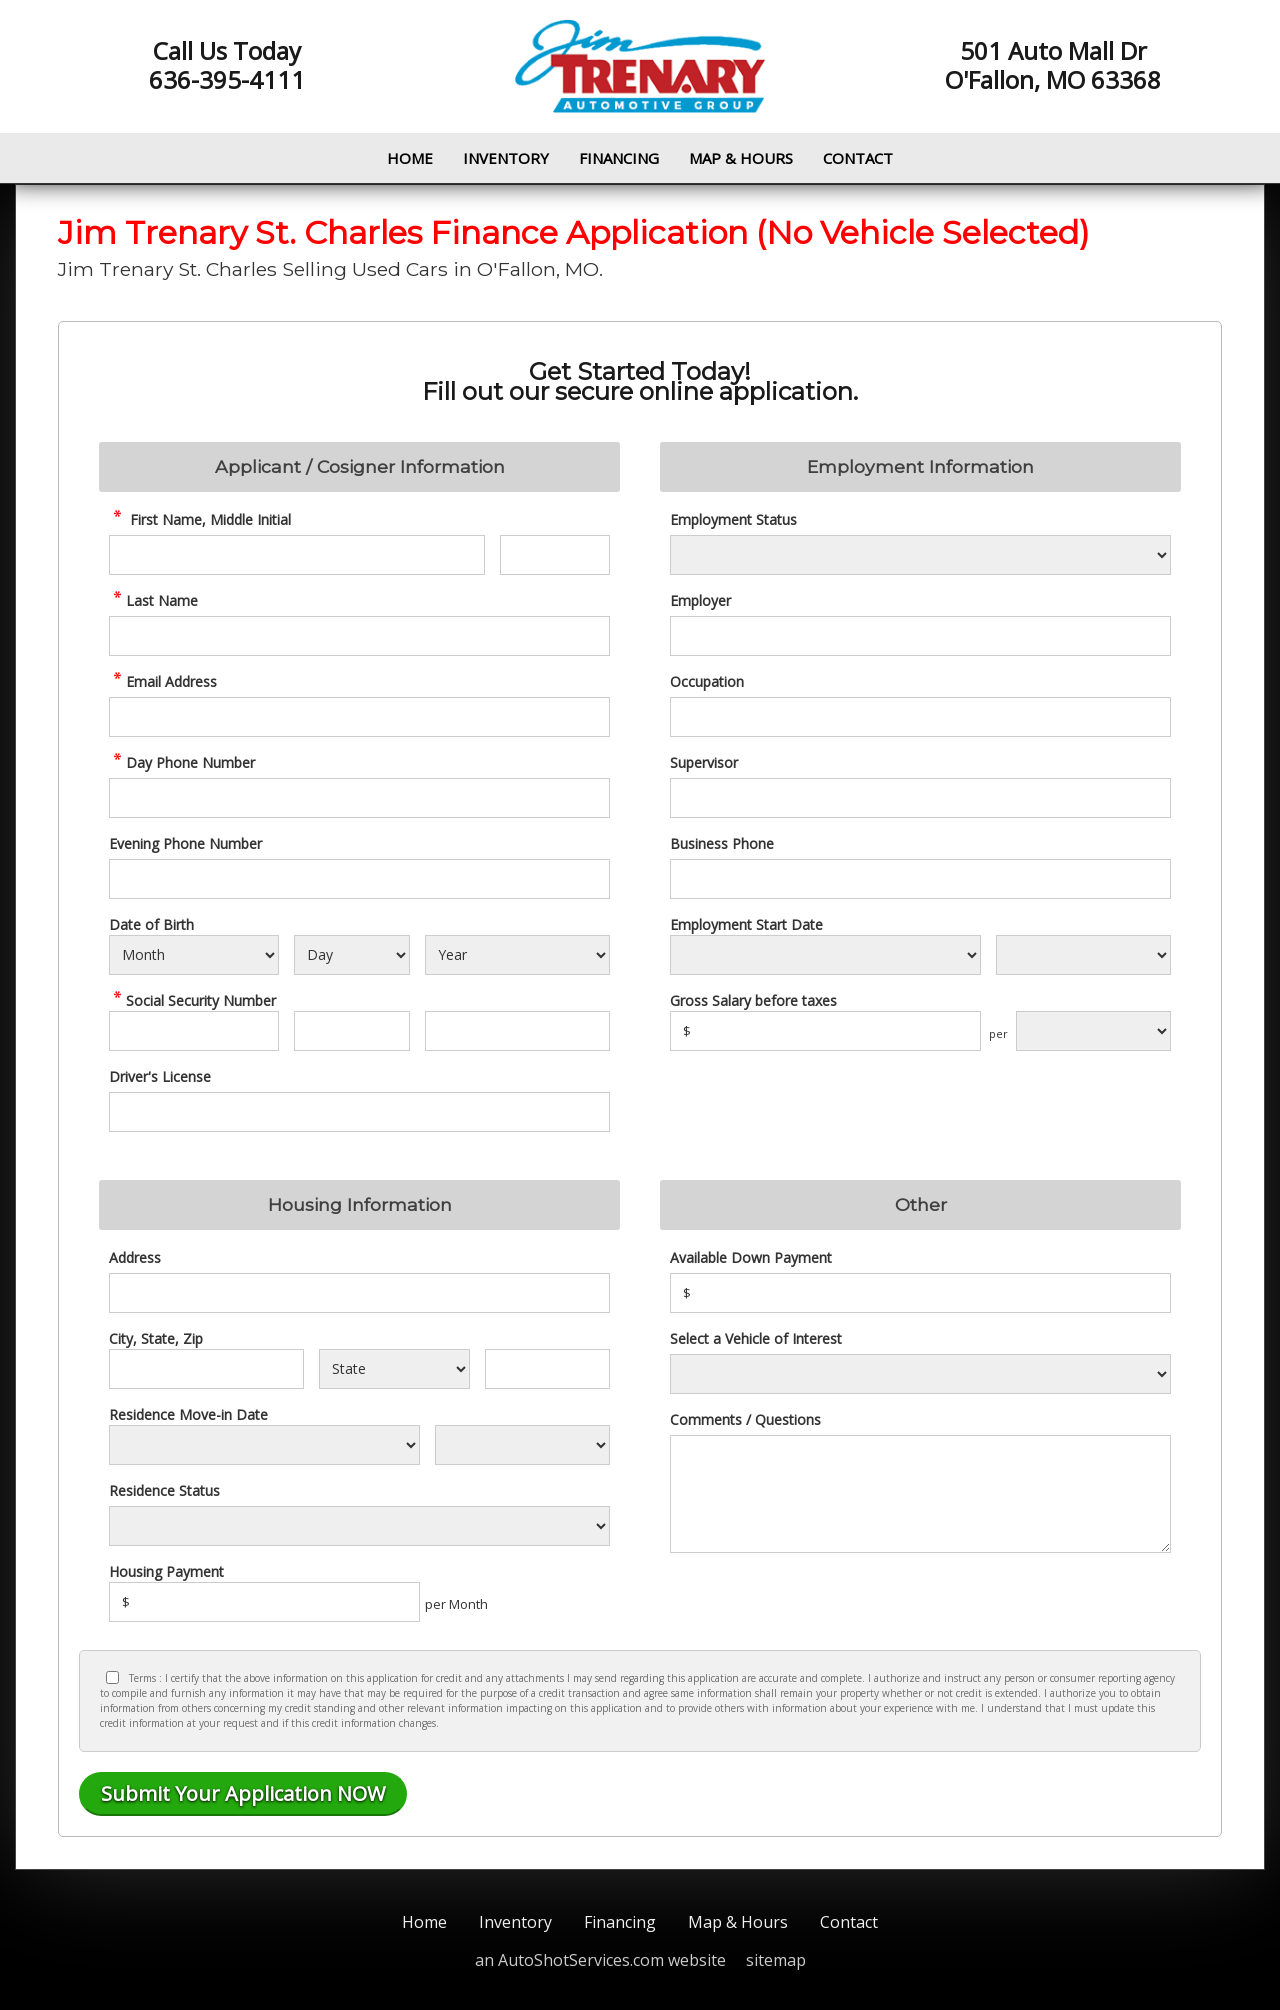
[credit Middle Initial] (555, 555)
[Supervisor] (920, 798)
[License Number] (359, 1112)
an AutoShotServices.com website (600, 1960)
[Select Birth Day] (351, 955)
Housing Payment (166, 1571)
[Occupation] (920, 717)
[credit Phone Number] (359, 798)
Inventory (506, 158)
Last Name (153, 600)
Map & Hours (741, 158)
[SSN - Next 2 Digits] (351, 1031)
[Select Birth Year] (517, 955)
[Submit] (243, 1794)
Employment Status (733, 519)
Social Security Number (192, 1000)
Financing (619, 158)
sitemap (776, 1960)
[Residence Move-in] (264, 1445)
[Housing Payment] (264, 1602)
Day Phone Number (182, 762)
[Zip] (547, 1369)
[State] (394, 1369)
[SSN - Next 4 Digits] (517, 1031)
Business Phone (722, 843)
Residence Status (164, 1490)
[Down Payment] (920, 1293)
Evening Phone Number (185, 843)
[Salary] (825, 1031)
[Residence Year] (522, 1445)
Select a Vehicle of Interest (756, 1338)
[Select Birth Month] (194, 955)
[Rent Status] (359, 1526)
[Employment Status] (920, 555)
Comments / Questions (745, 1419)
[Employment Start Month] (825, 955)
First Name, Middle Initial (200, 519)
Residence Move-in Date (188, 1414)
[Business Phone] (920, 879)
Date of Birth (151, 924)
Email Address (163, 681)
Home (410, 158)
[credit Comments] (920, 1494)
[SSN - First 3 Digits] (194, 1031)
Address (135, 1257)
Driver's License (160, 1076)
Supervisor (704, 762)
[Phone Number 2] (359, 879)
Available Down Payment (751, 1257)
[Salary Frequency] (1093, 1031)
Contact (858, 158)
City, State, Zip (156, 1338)
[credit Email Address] (359, 717)
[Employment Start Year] (1083, 955)
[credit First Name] (297, 555)
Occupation (707, 681)
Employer (700, 600)
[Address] (359, 1293)
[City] (206, 1369)
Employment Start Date (746, 924)
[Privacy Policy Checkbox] (112, 1677)
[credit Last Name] (359, 636)
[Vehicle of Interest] (920, 1374)
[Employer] (920, 636)
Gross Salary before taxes (753, 1000)
